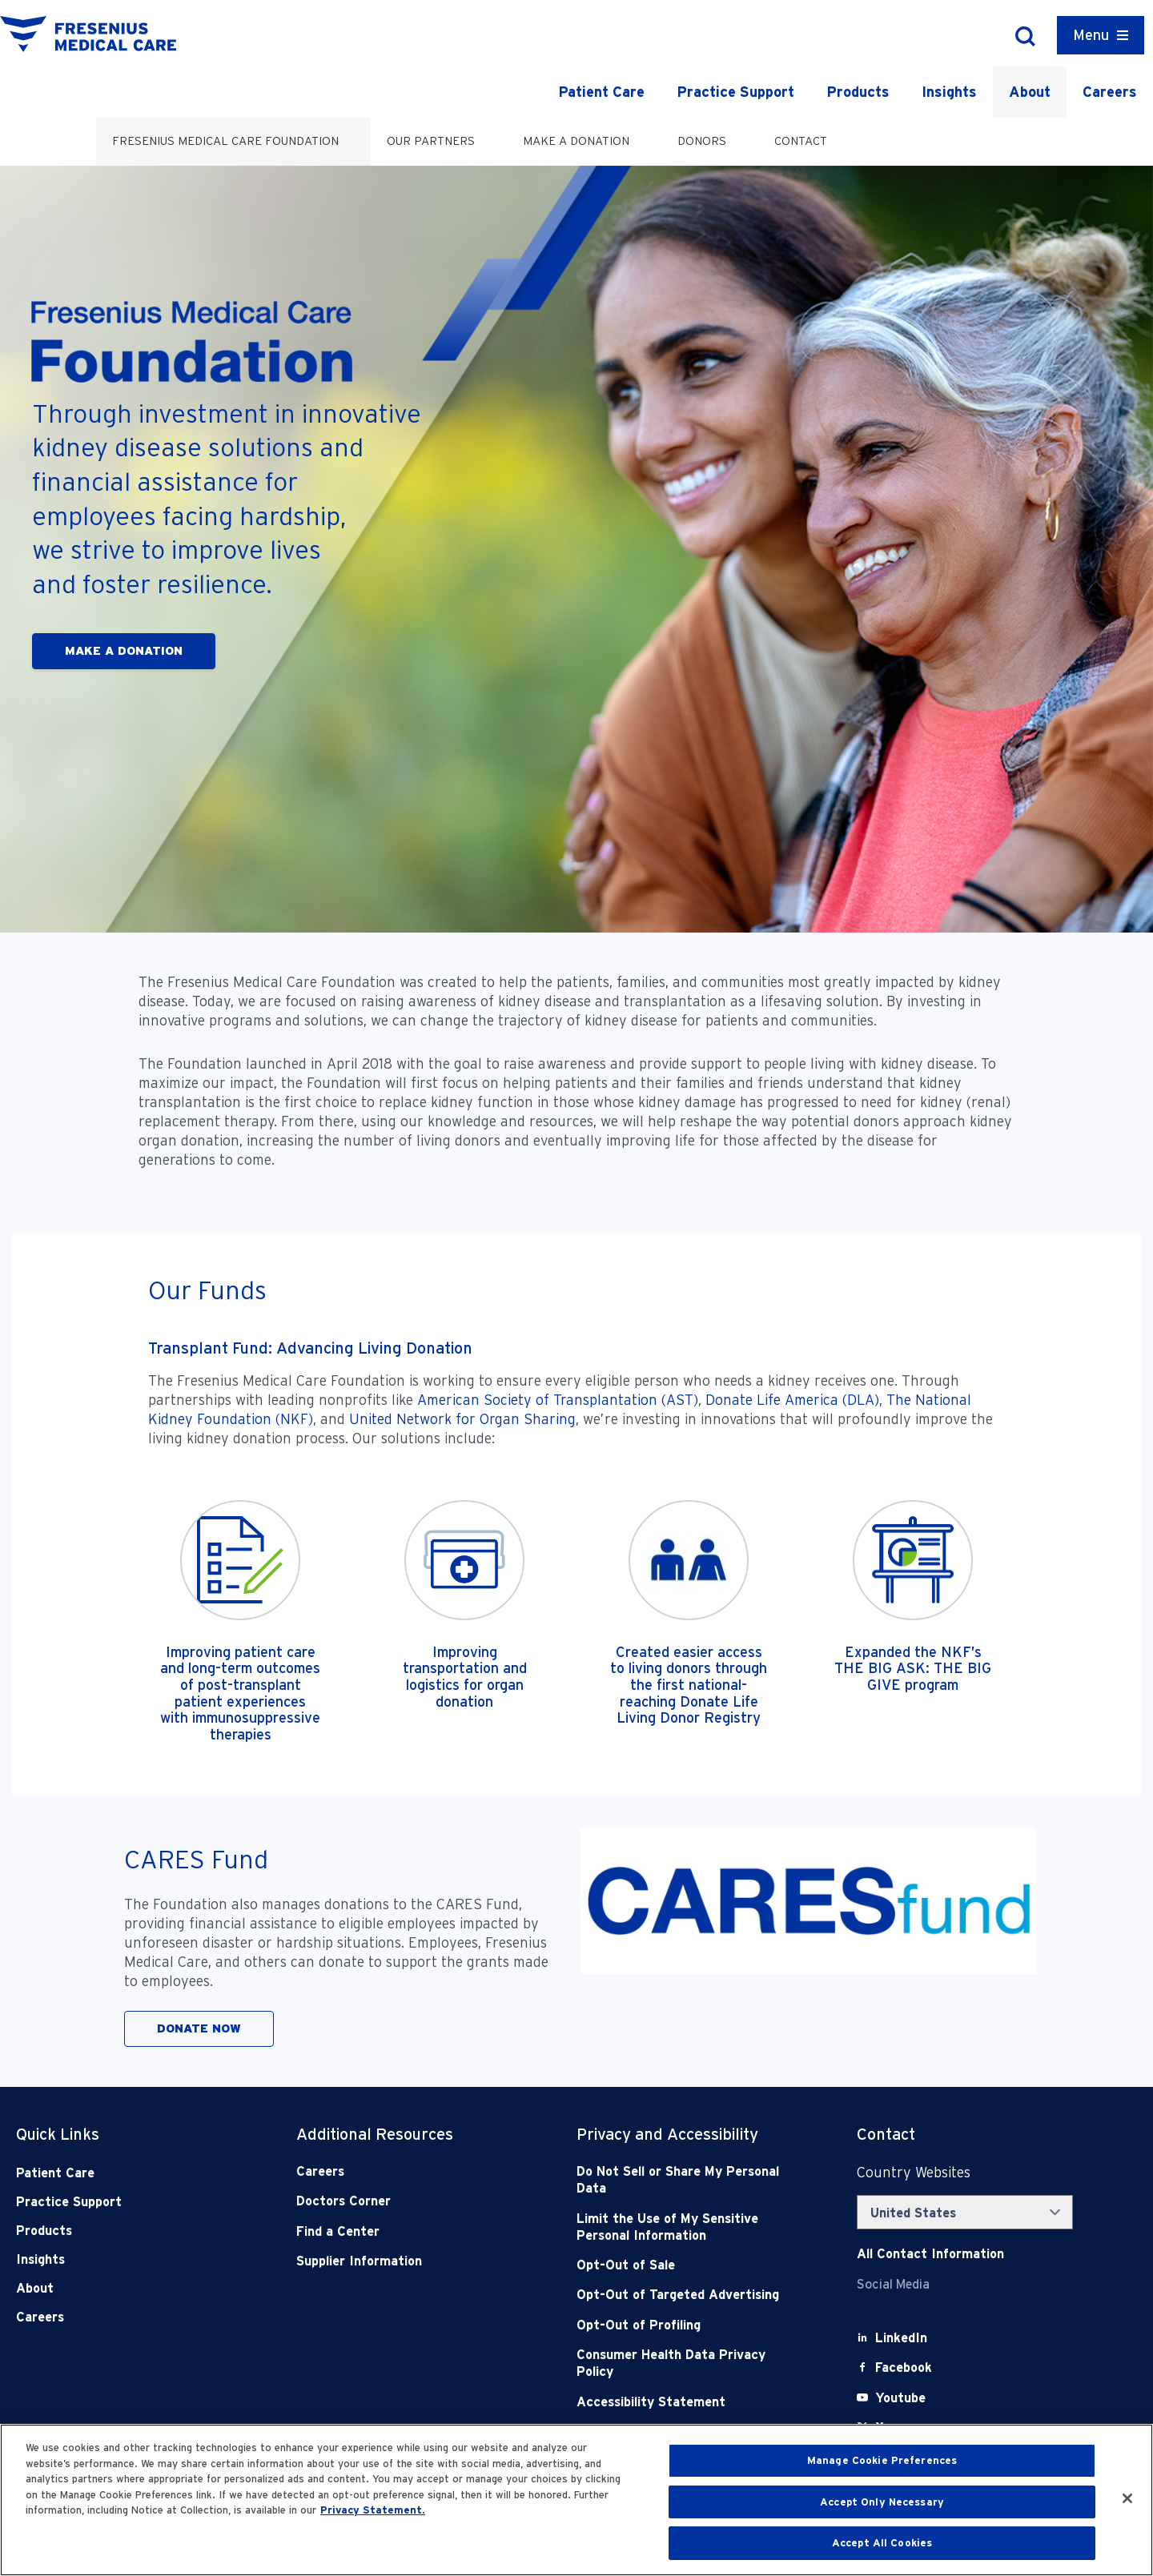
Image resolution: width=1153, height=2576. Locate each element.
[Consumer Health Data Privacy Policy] (688, 2363)
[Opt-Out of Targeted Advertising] (688, 2294)
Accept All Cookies (882, 2543)
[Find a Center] (408, 2231)
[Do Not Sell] (688, 2180)
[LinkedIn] (901, 2337)
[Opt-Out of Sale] (688, 2265)
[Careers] (408, 2171)
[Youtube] (900, 2397)
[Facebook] (903, 2367)
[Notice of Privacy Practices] (688, 2227)
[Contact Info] (930, 2253)
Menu (1091, 34)
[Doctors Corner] (408, 2201)
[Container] (1100, 35)
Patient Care (601, 91)
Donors (701, 141)
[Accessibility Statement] (688, 2401)
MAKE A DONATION (124, 651)
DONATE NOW (199, 2028)
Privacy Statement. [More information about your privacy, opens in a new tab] (372, 2510)
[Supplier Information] (408, 2261)
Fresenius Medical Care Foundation (225, 141)
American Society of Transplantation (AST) (557, 1399)
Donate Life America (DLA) (792, 1399)
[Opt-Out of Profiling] (688, 2325)
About (1030, 91)
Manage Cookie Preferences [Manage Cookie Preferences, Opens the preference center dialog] (882, 2460)
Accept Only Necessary (882, 2502)
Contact (800, 141)
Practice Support (735, 91)
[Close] (1127, 2498)
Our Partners (431, 141)
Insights (949, 91)
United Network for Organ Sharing (462, 1418)
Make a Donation (576, 141)
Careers (1110, 91)
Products (858, 91)
